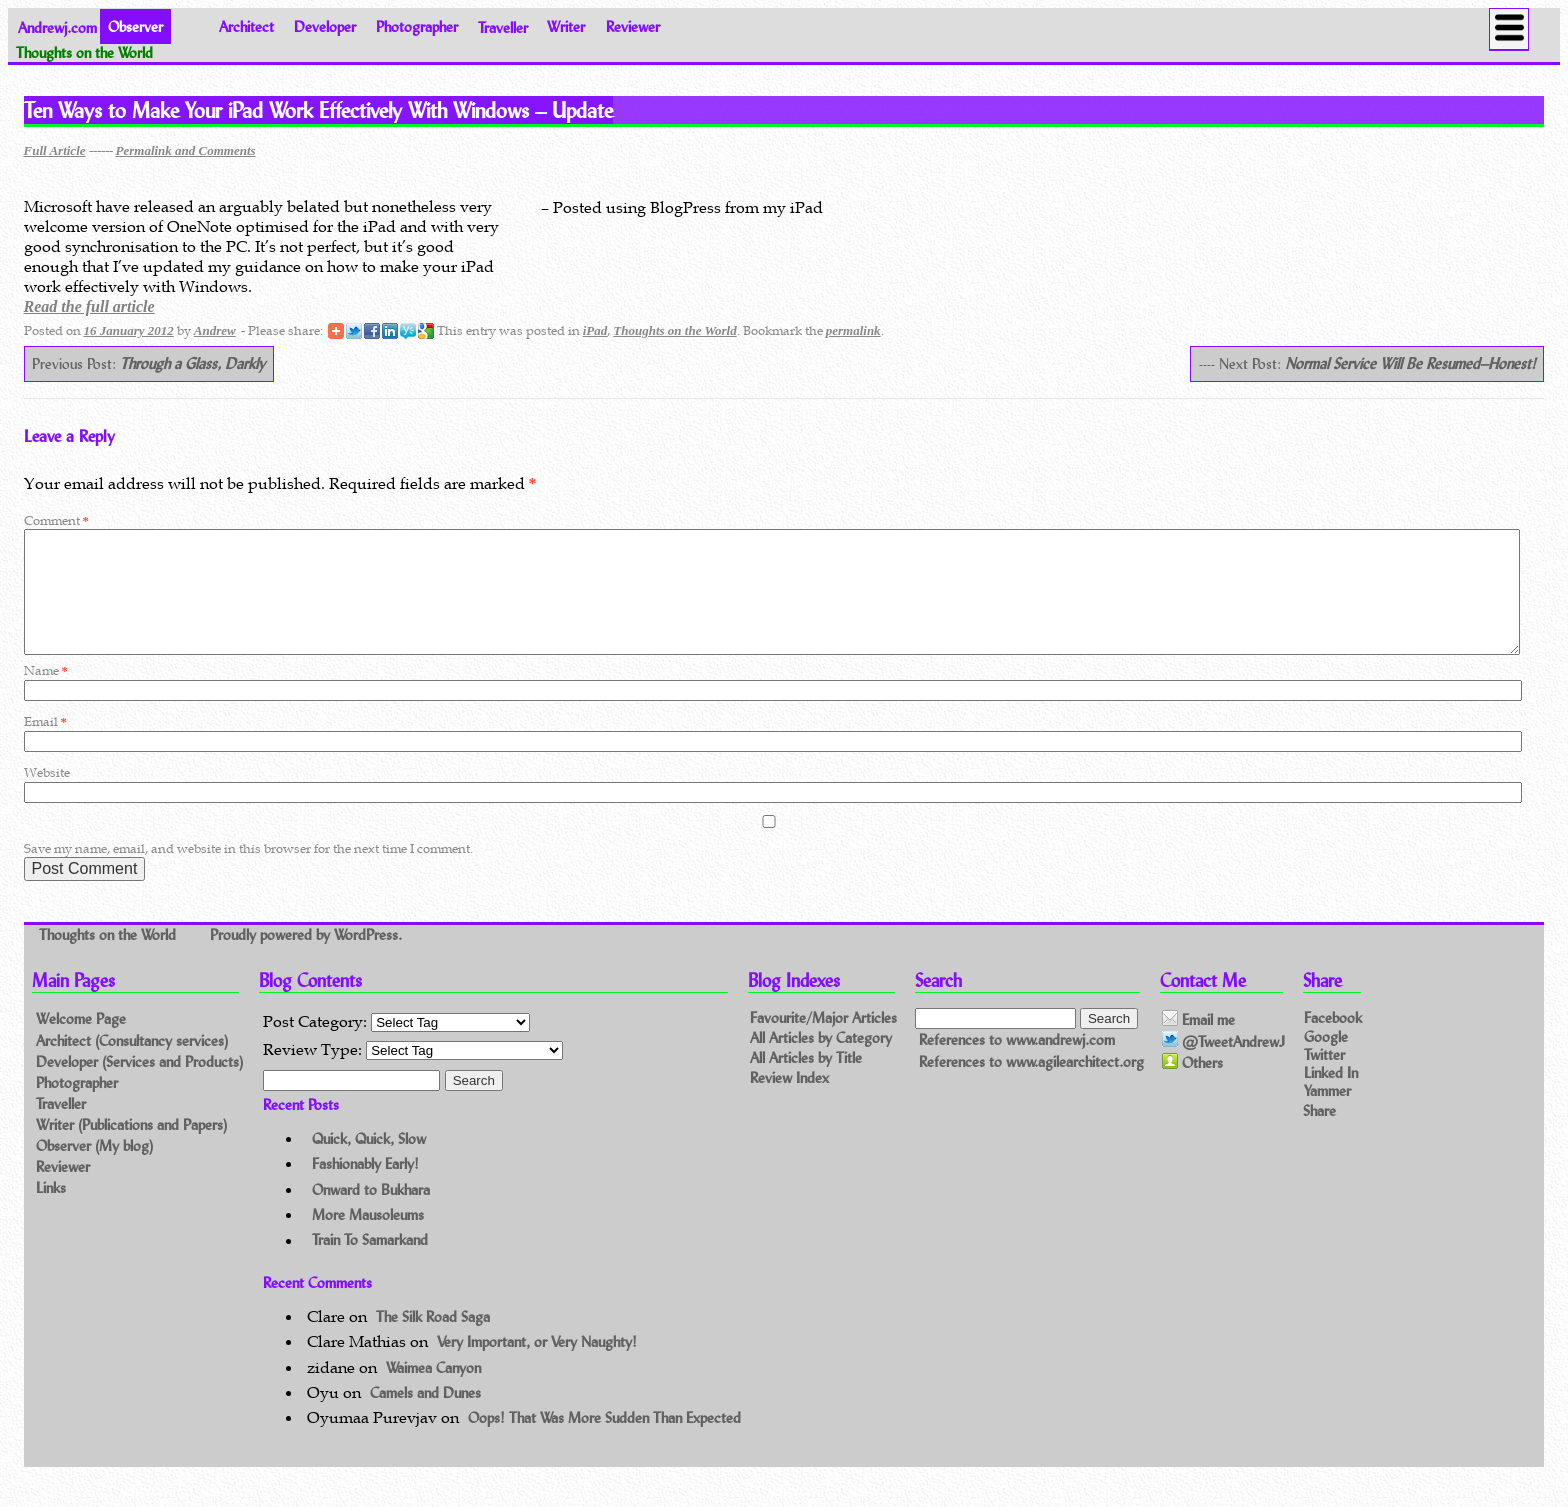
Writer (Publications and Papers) (131, 1148)
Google (1326, 1059)
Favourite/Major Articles (823, 1042)
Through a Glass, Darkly (192, 363)
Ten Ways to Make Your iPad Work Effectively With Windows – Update (318, 110)
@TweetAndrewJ (1223, 1065)
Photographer (417, 26)
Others (1192, 1087)
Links (51, 1211)
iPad (595, 330)
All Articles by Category (821, 1062)
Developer (325, 26)
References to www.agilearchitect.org (1031, 1085)
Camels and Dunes (425, 1416)
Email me (1198, 1044)
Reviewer (633, 26)
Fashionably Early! (365, 1187)
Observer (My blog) (94, 1169)
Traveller (503, 26)
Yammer (1327, 1114)
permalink (853, 330)
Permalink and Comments (186, 150)
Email (45, 745)
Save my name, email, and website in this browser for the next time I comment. (248, 872)
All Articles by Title (806, 1082)
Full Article (55, 150)
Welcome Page (81, 1042)
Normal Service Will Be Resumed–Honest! (1410, 363)
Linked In (1331, 1095)
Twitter (1324, 1077)
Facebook (1333, 1041)
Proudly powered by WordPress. (306, 959)
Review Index (789, 1102)
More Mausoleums (368, 1238)
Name (46, 694)
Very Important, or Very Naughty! (537, 1365)
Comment (56, 520)
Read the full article (89, 306)
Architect (246, 26)
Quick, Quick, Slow (369, 1162)
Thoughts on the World (674, 330)
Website (47, 796)
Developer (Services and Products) (139, 1085)
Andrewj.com (57, 26)
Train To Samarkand (370, 1264)
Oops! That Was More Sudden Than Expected (604, 1441)
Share (1319, 1133)
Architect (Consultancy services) (132, 1064)
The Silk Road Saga (433, 1340)
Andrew (215, 330)
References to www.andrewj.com (1017, 1064)
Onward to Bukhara (371, 1213)
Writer (566, 26)
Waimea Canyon (433, 1391)
